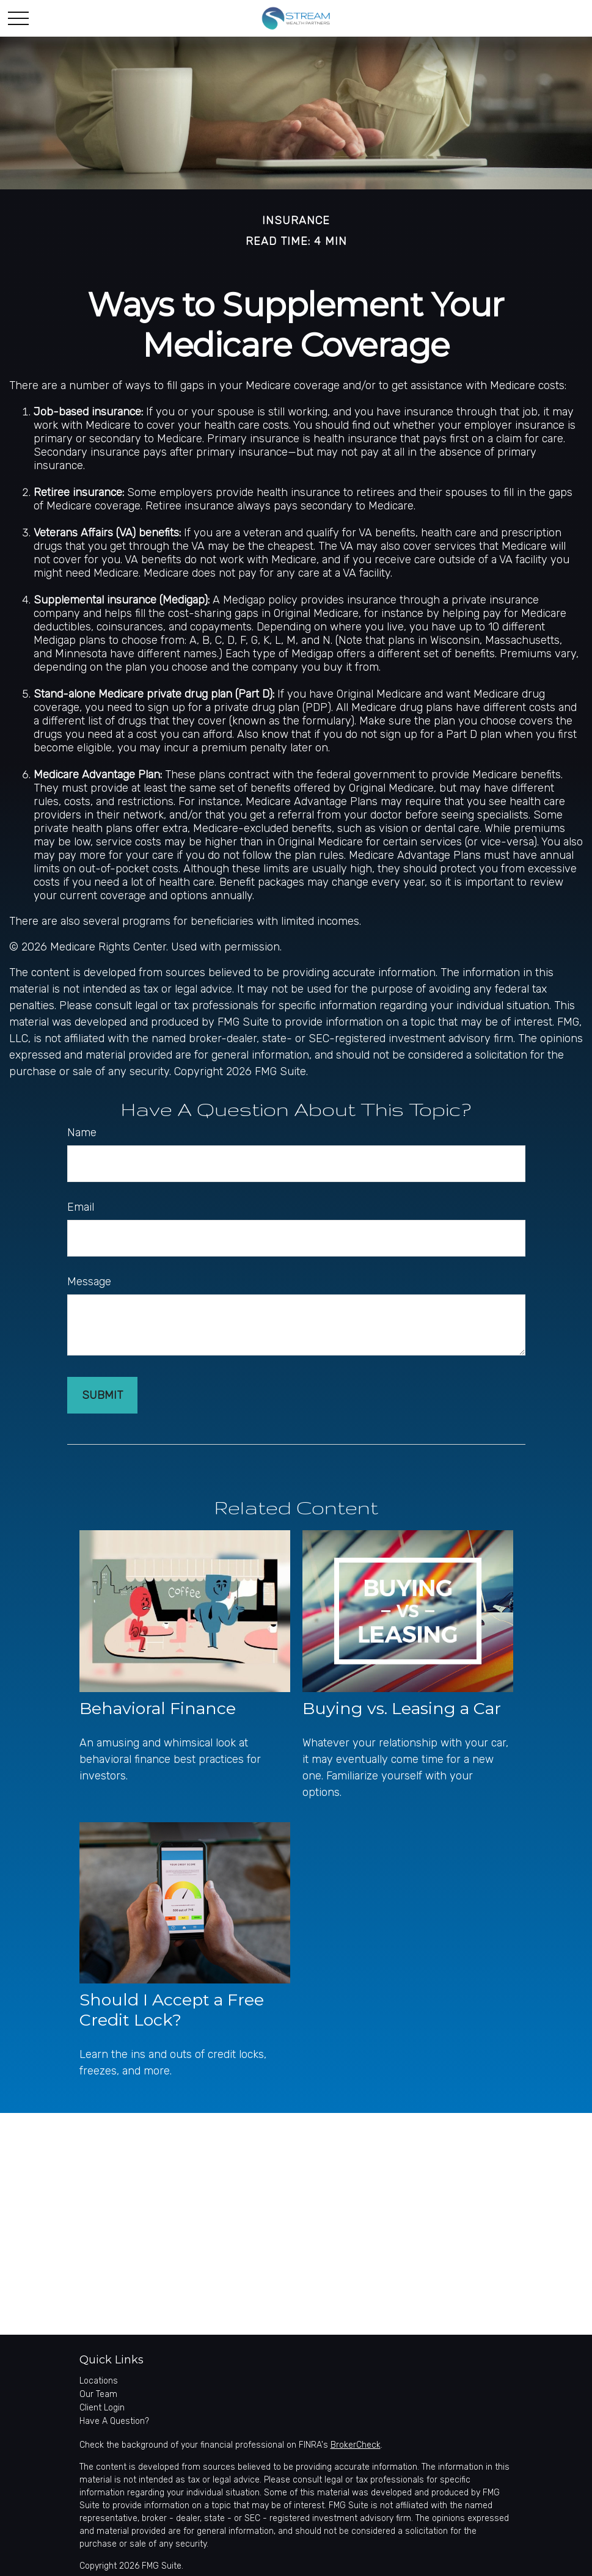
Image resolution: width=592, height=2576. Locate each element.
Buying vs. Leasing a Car (401, 1708)
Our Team (98, 2394)
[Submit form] (102, 1395)
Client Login (102, 2408)
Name (82, 1132)
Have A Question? (114, 2421)
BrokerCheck (356, 2445)
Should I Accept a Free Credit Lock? (171, 2010)
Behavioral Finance (157, 1708)
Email (80, 1207)
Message (89, 1281)
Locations (98, 2381)
